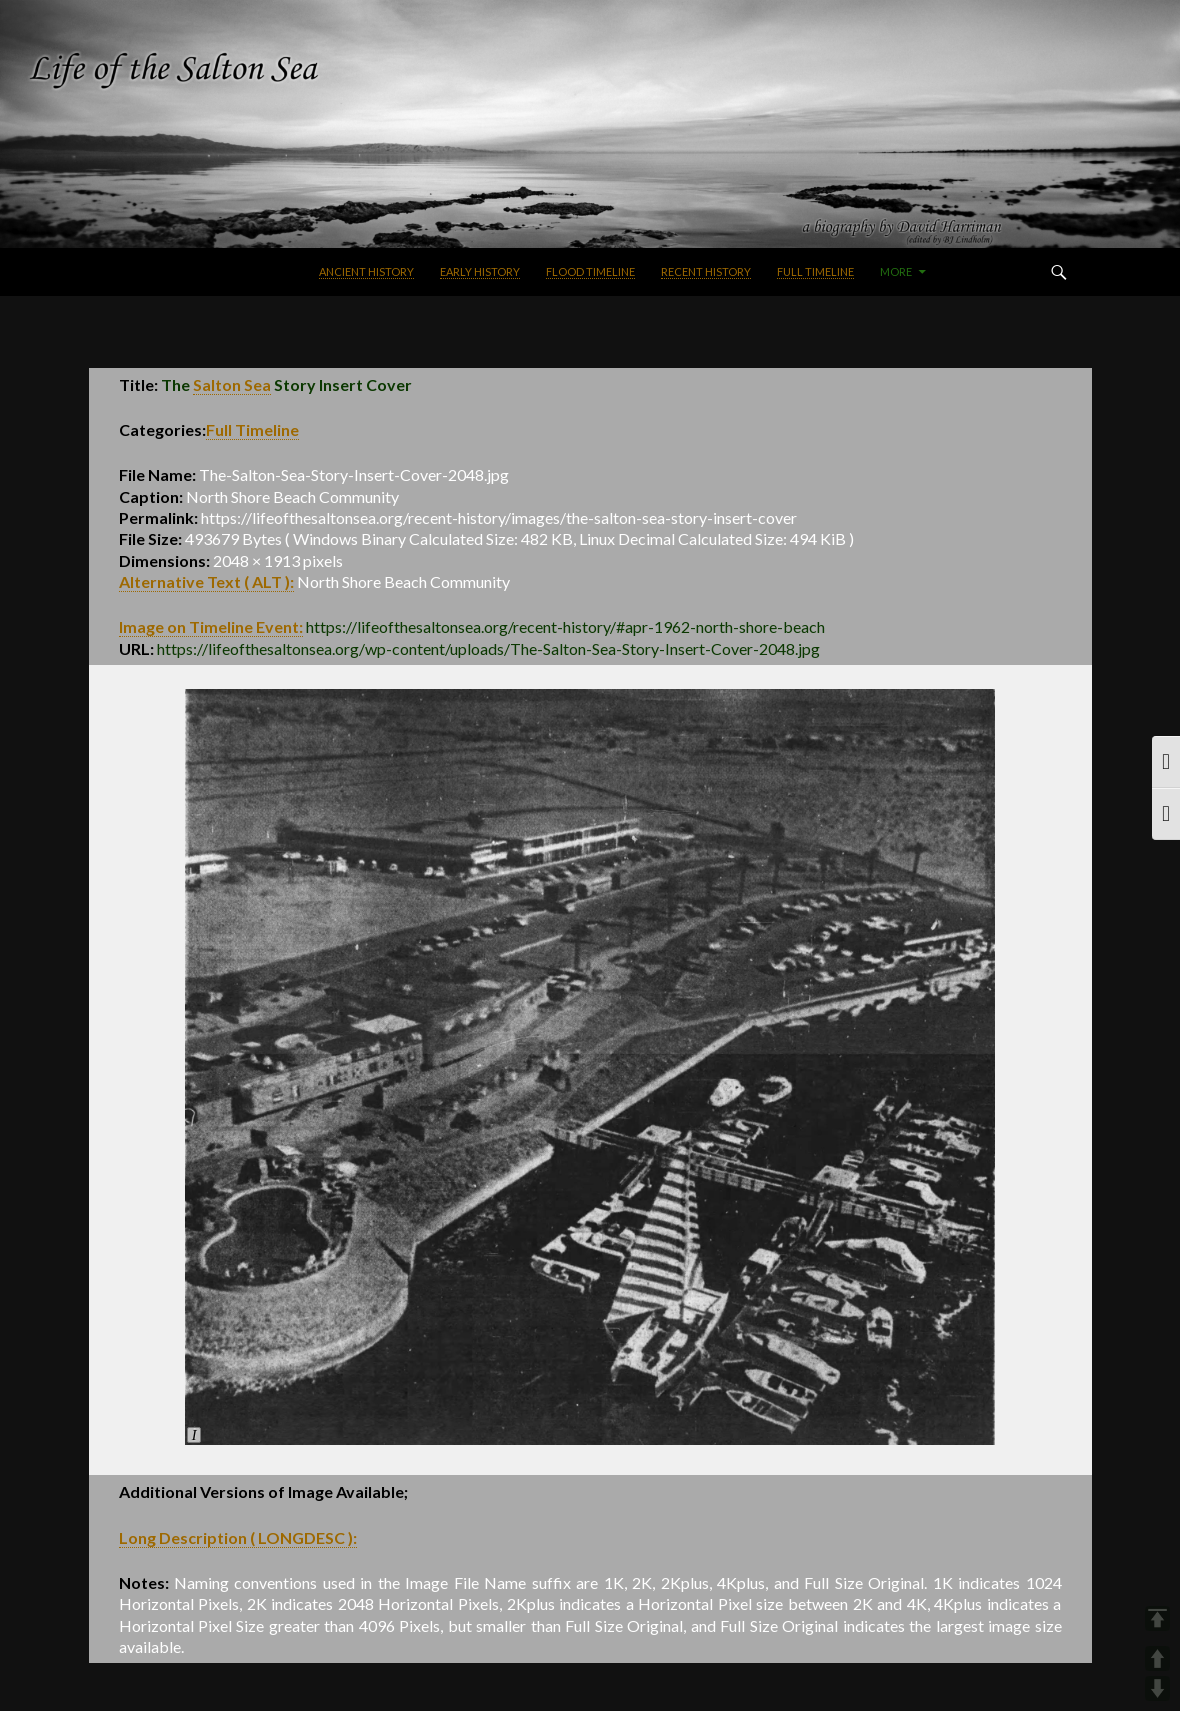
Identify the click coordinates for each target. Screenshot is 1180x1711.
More (896, 271)
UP (1157, 1658)
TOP (1157, 1618)
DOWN (1157, 1688)
